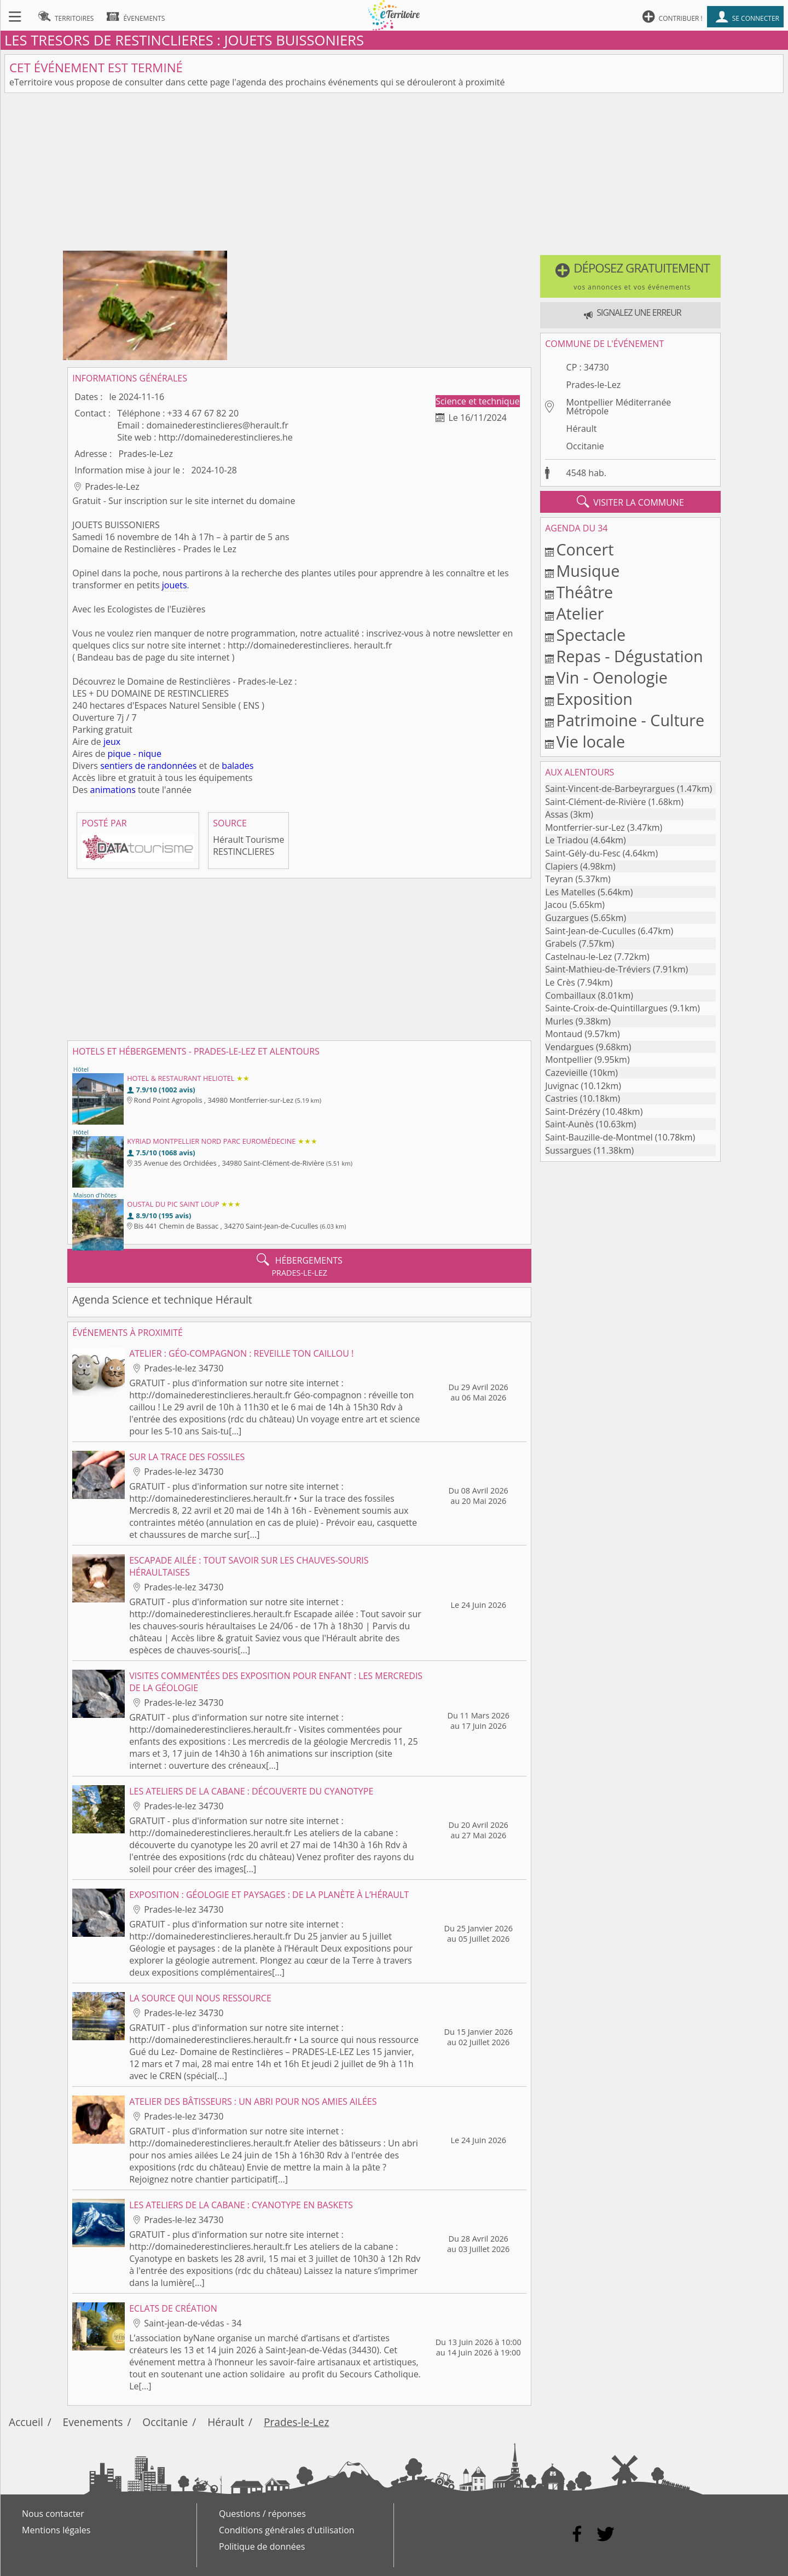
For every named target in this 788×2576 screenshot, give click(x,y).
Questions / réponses (262, 2514)
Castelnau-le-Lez (578, 957)
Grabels (561, 943)
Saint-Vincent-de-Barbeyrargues (610, 789)
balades (237, 766)
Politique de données (262, 2546)
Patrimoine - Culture (630, 720)
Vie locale (590, 741)
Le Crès (560, 982)
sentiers (116, 766)
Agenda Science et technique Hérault (162, 1299)
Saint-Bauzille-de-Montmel (598, 1137)
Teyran (559, 879)
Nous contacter (53, 2514)
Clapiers (561, 866)
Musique (587, 570)
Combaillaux (570, 995)
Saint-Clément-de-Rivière (595, 802)
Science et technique (478, 401)
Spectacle (590, 634)
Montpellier (568, 1059)
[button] (630, 276)
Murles (559, 1021)
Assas (556, 814)
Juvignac (561, 1086)
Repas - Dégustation (629, 656)
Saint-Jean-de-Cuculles (590, 931)
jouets (174, 585)
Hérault (581, 428)
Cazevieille (566, 1073)
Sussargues (568, 1150)
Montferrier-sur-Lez (585, 827)
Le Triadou (566, 840)
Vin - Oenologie (612, 677)
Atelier (580, 613)
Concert (584, 549)
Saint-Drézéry (572, 1111)
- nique (147, 754)
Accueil (26, 2422)
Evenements (93, 2422)
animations (113, 790)
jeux (111, 742)
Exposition (594, 698)
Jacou (556, 905)
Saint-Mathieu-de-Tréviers (598, 969)
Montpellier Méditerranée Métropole (618, 406)
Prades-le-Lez (593, 385)
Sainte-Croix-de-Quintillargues (606, 1008)
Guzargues (566, 918)
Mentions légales (56, 2530)
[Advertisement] (394, 174)
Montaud (563, 1034)
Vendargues (569, 1047)
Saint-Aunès (569, 1124)
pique (119, 754)
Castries (561, 1098)
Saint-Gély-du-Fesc (582, 853)
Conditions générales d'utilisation (287, 2530)
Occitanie (585, 446)
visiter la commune (630, 501)
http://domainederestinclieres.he (226, 437)
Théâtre (584, 592)
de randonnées (166, 766)
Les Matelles (570, 892)
